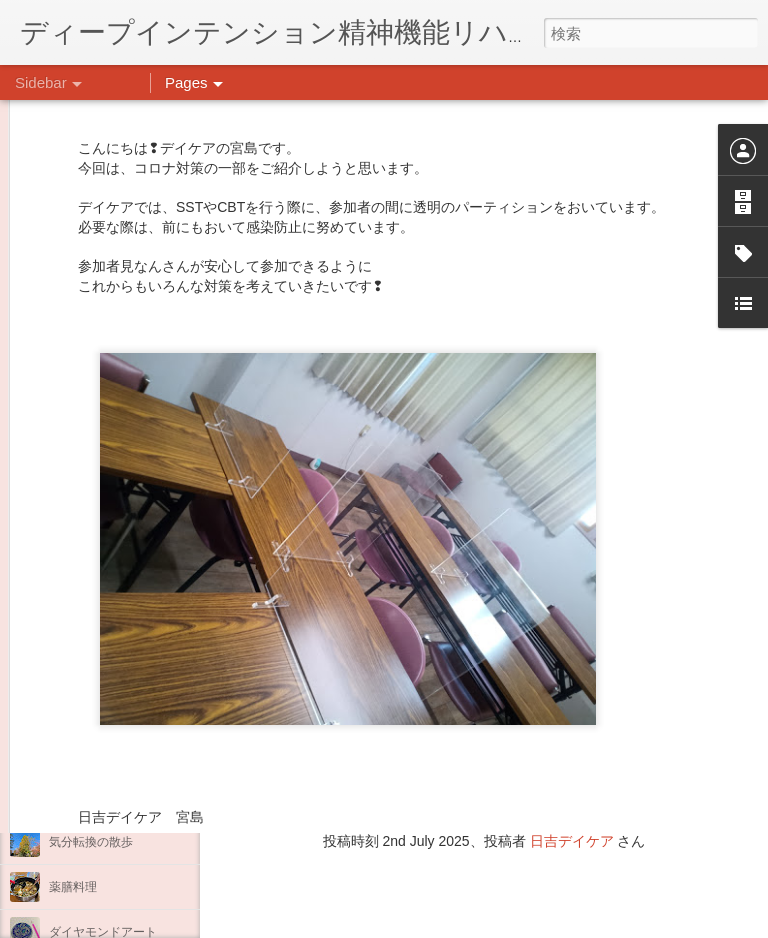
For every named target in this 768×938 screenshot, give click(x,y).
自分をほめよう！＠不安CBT (127, 797)
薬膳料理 (73, 887)
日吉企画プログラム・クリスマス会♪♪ (151, 752)
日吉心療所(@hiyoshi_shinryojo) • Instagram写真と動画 (458, 715)
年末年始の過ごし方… (109, 707)
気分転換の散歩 (91, 842)
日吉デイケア (572, 841)
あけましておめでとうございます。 (145, 662)
